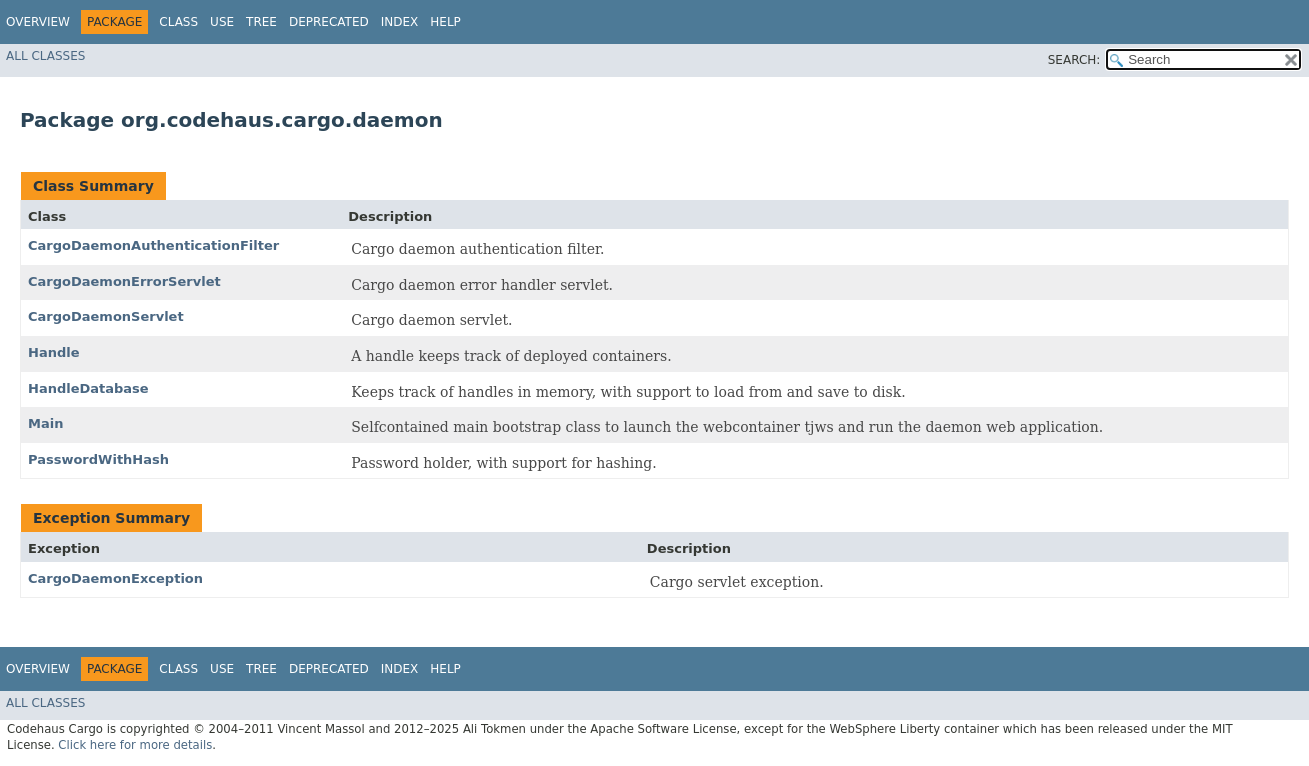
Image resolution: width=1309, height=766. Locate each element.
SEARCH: (1074, 60)
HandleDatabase (88, 388)
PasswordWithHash (98, 459)
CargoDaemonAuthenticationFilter (153, 245)
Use (222, 22)
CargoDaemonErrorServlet (124, 281)
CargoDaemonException (115, 578)
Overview (38, 22)
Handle (54, 352)
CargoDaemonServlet (106, 316)
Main (45, 423)
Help (445, 22)
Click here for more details (135, 745)
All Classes (45, 56)
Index (400, 22)
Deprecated (329, 22)
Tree (261, 22)
